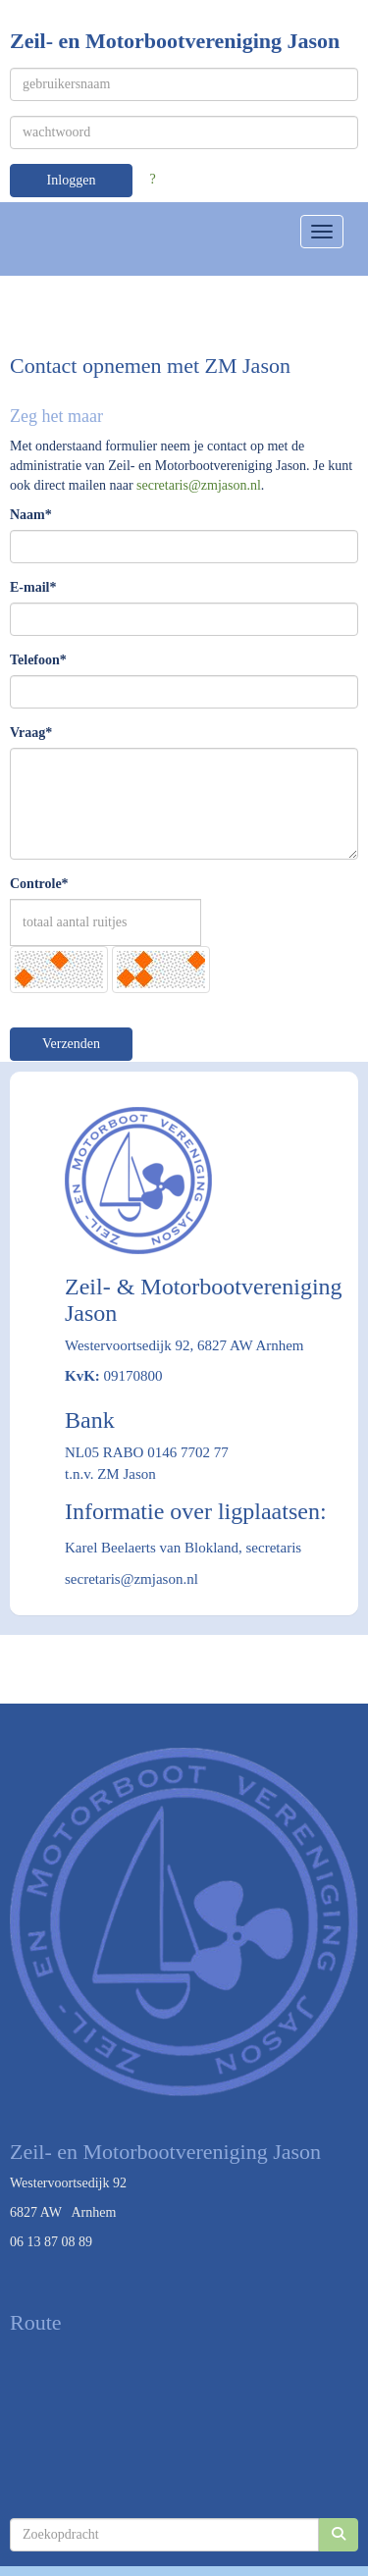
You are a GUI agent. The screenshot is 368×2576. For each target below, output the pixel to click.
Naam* (31, 514)
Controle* (39, 883)
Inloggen (71, 180)
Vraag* (31, 732)
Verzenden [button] (71, 1043)
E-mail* (33, 587)
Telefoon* (38, 660)
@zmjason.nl (198, 485)
